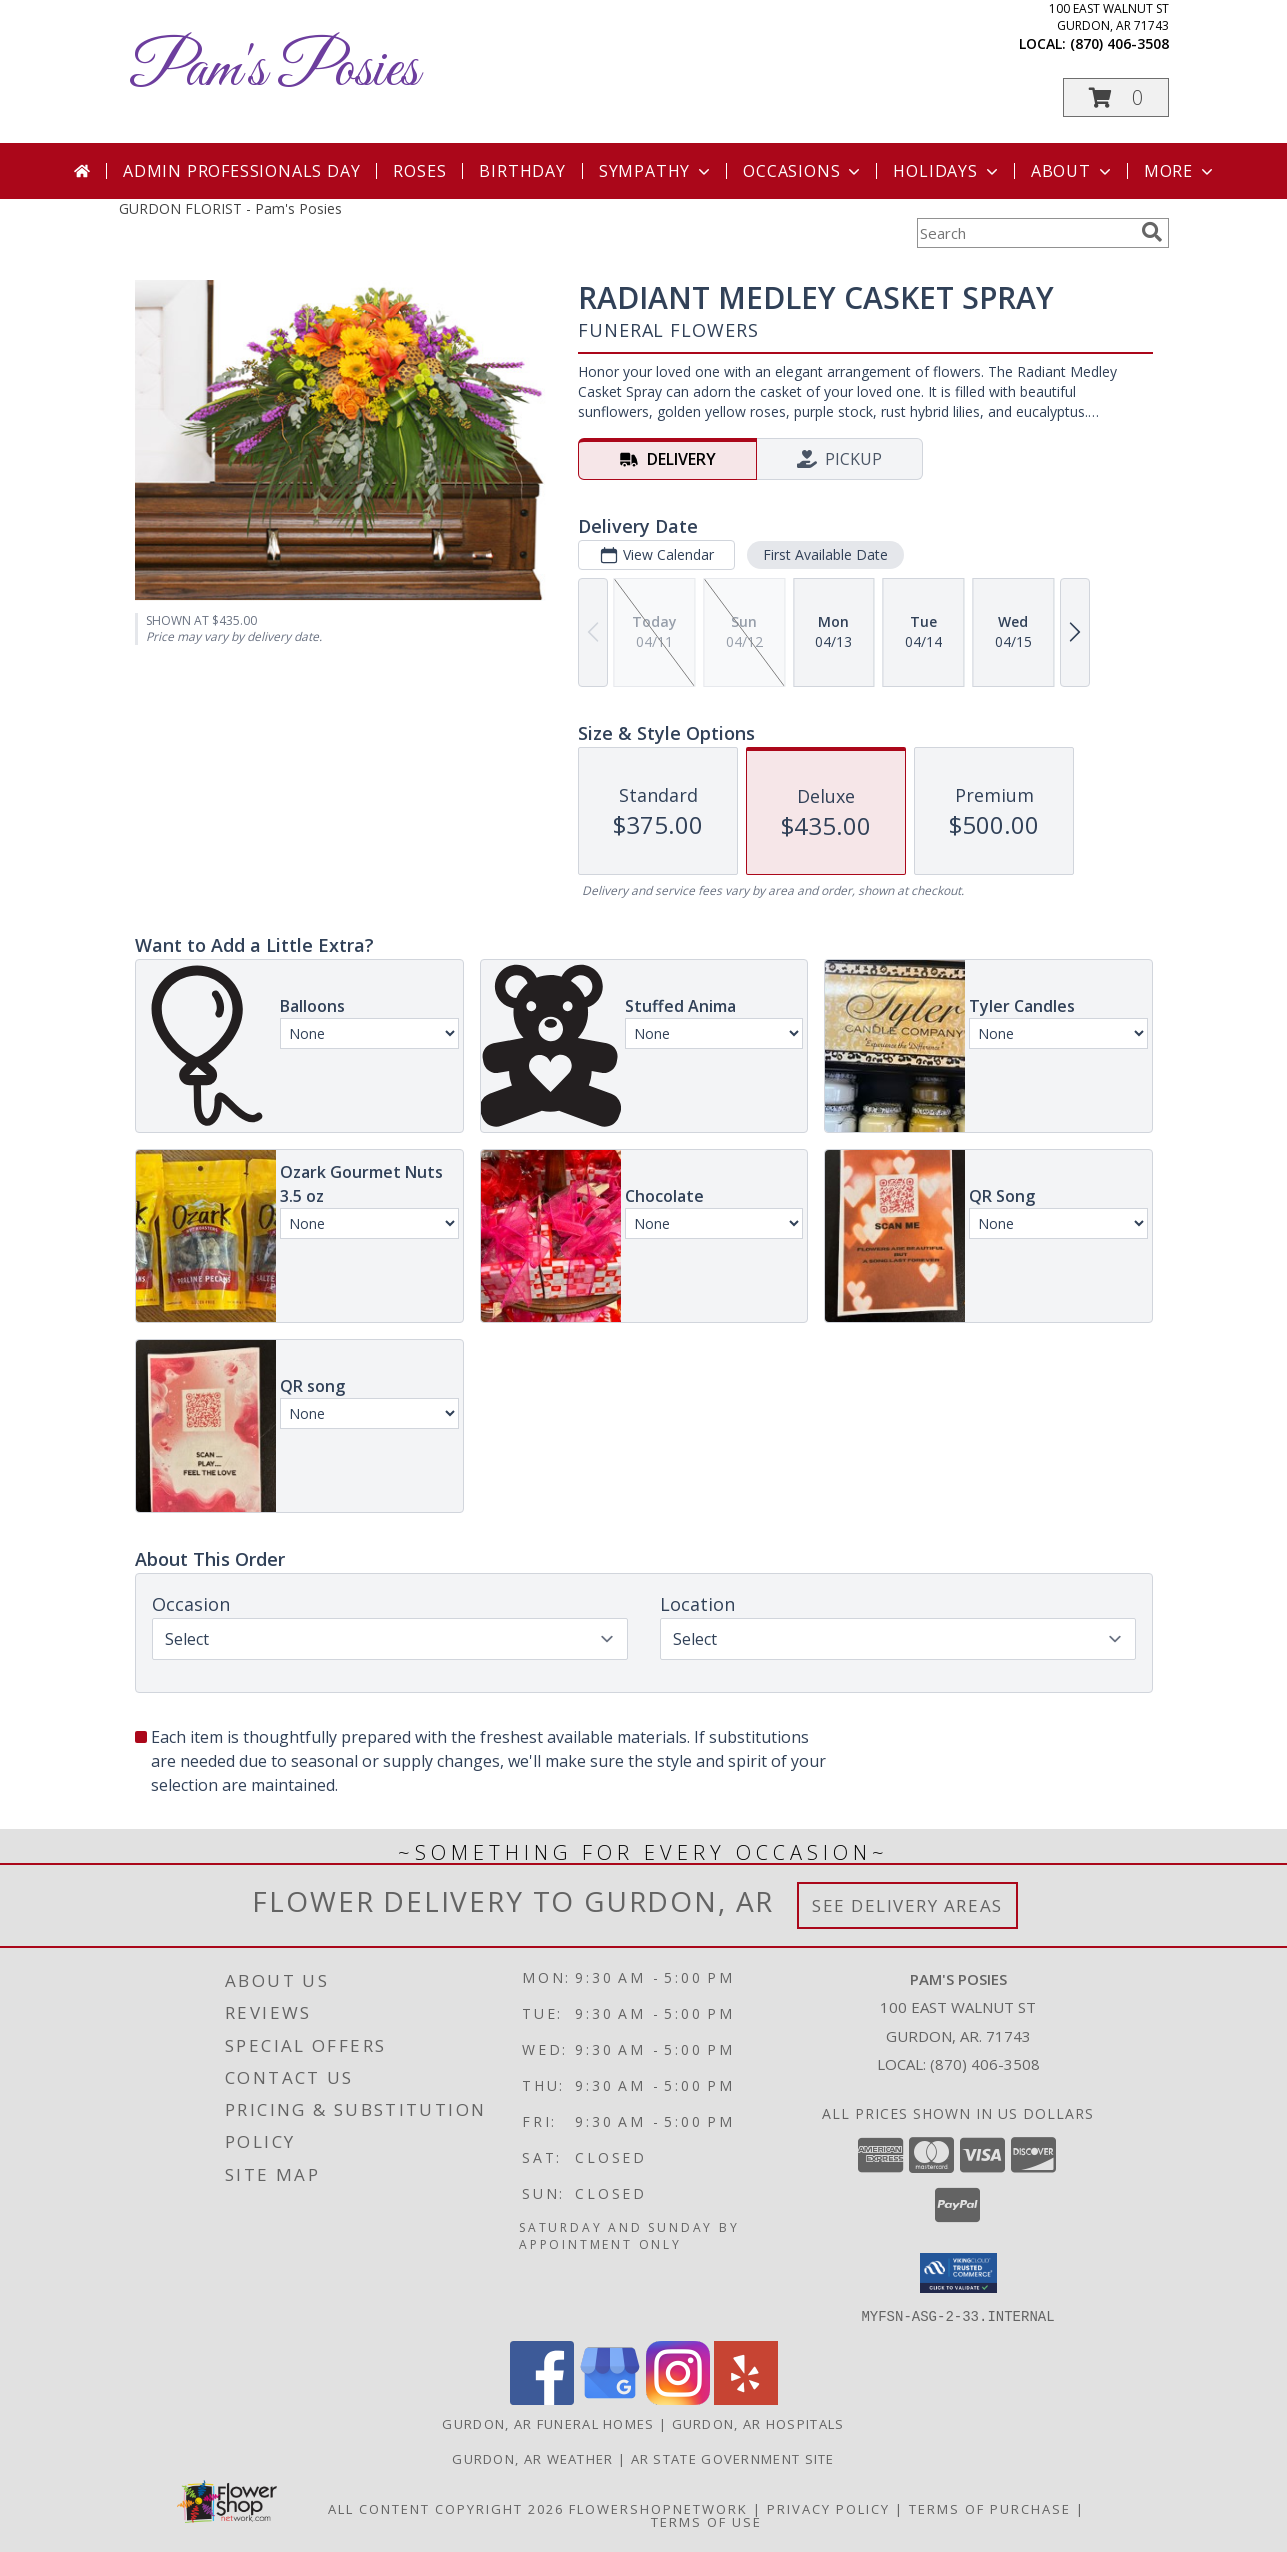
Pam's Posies (274, 70)
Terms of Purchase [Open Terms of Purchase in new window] (990, 2508)
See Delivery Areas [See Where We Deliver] (907, 1905)
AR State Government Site (733, 2458)
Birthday (522, 171)
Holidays (947, 171)
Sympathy (656, 171)
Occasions (803, 171)
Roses (419, 171)
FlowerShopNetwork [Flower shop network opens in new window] (658, 2508)
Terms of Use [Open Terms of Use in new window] (706, 2521)
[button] (1116, 97)
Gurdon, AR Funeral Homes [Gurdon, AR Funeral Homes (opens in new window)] (548, 2423)
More (1180, 171)
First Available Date (824, 554)
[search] (1152, 232)
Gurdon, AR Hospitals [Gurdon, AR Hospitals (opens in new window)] (758, 2423)
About (1073, 171)
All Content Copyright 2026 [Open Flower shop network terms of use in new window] (446, 2508)
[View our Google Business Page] (610, 2398)
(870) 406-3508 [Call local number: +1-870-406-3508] (1119, 43)
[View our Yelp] (746, 2398)
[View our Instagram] (678, 2398)
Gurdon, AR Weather (532, 2458)
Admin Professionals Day (241, 171)
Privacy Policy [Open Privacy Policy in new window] (828, 2508)
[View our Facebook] (542, 2398)
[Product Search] (1025, 233)
